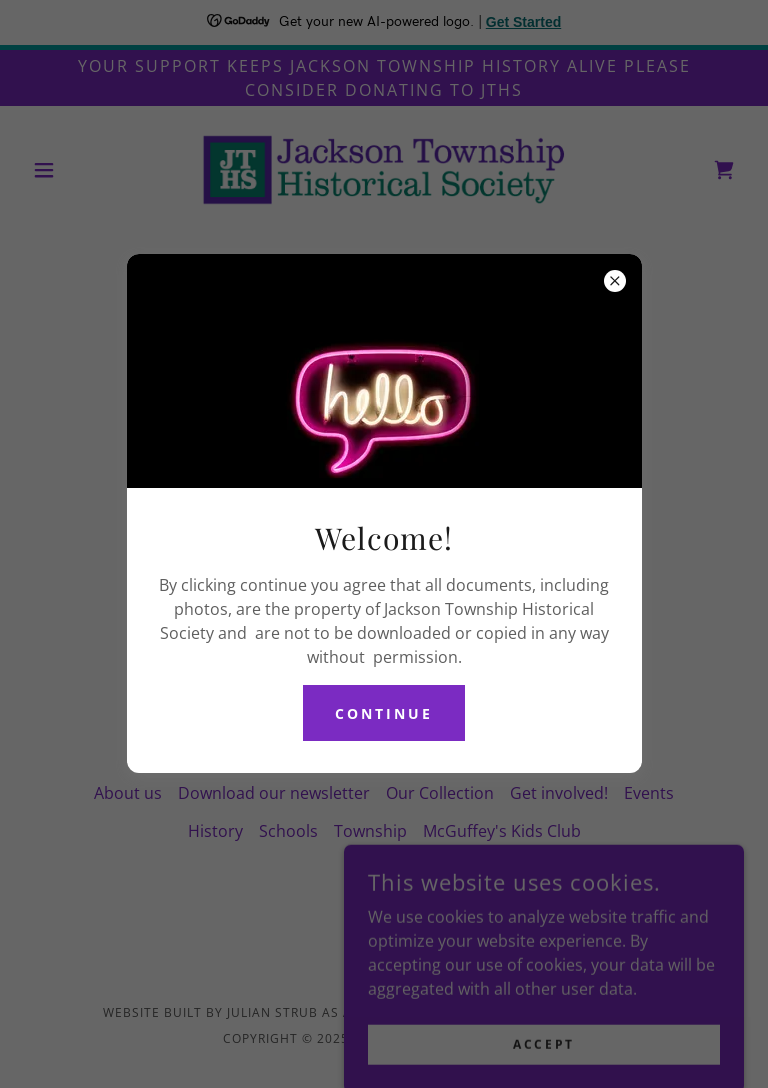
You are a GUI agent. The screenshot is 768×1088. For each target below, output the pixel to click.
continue (384, 713)
